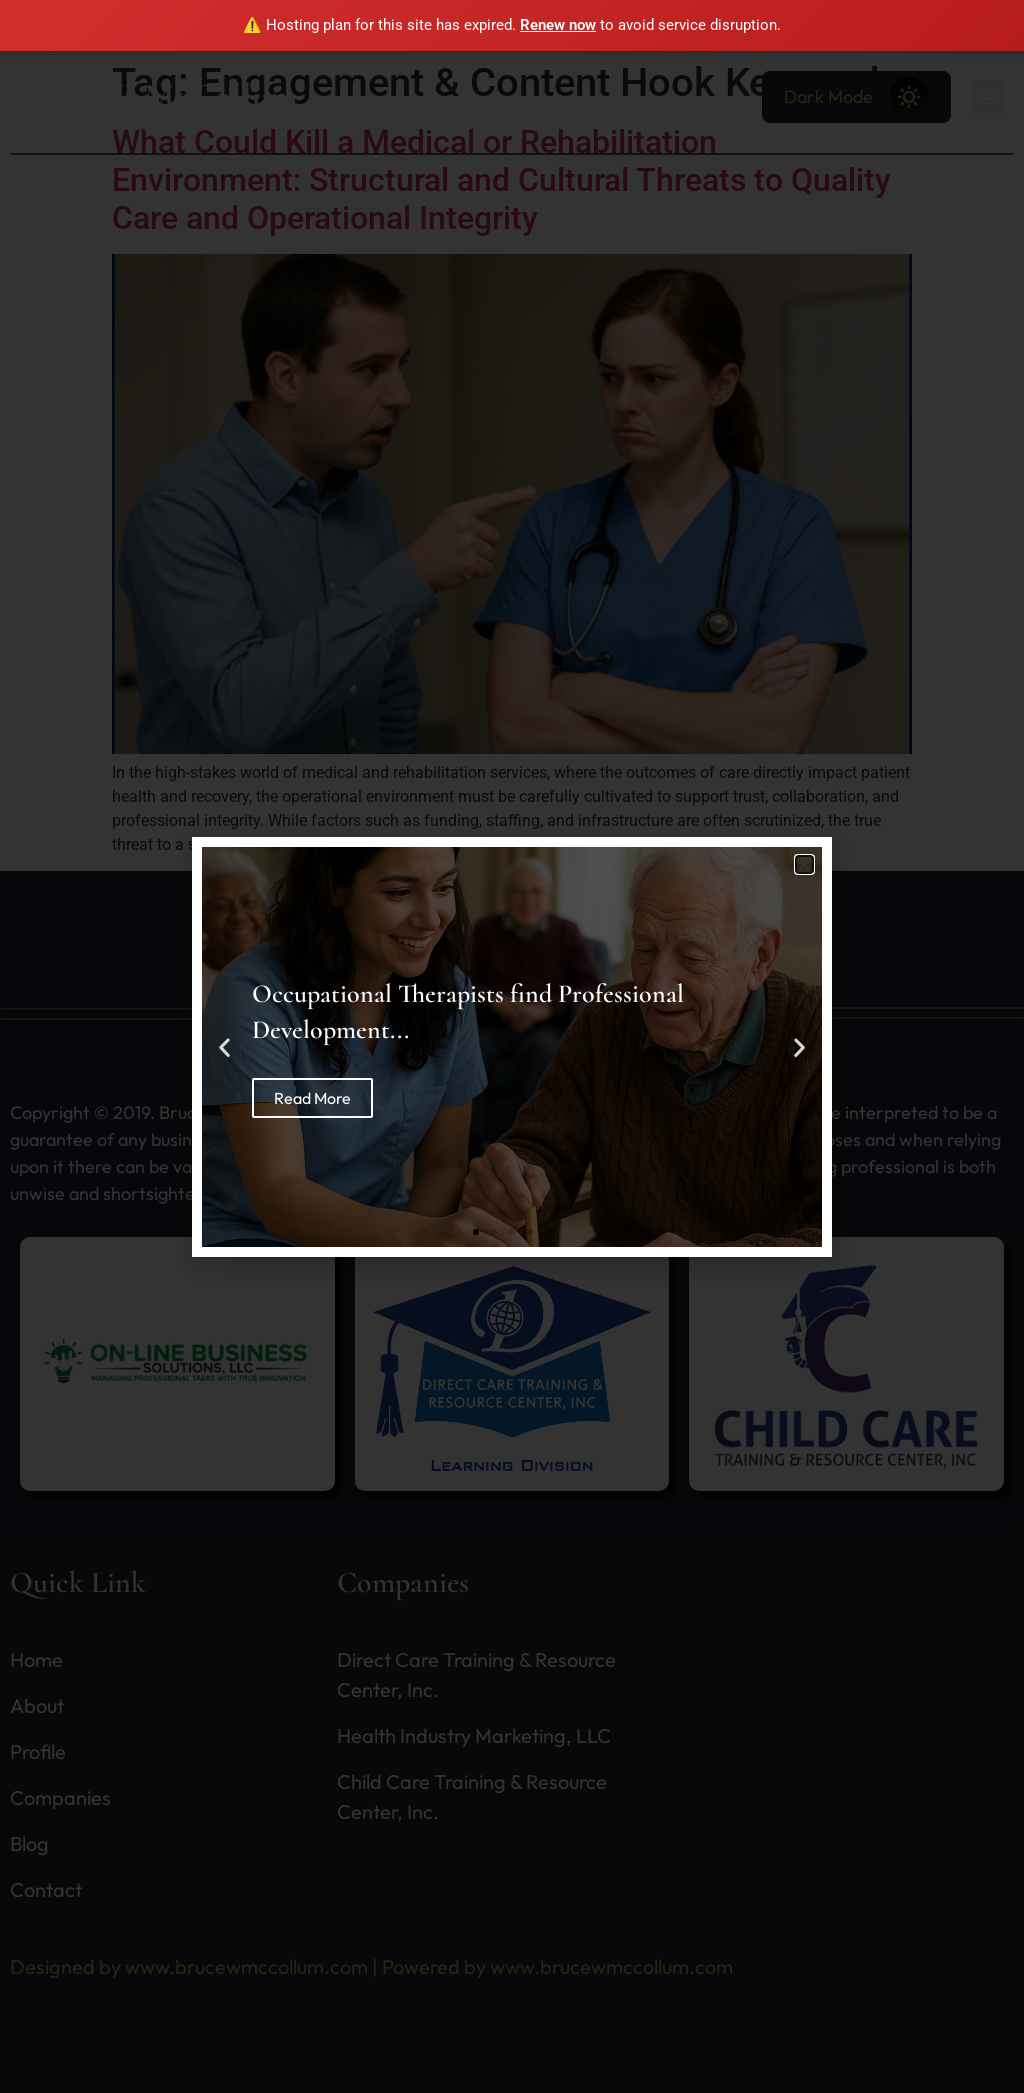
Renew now (558, 25)
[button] (804, 864)
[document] (512, 1046)
